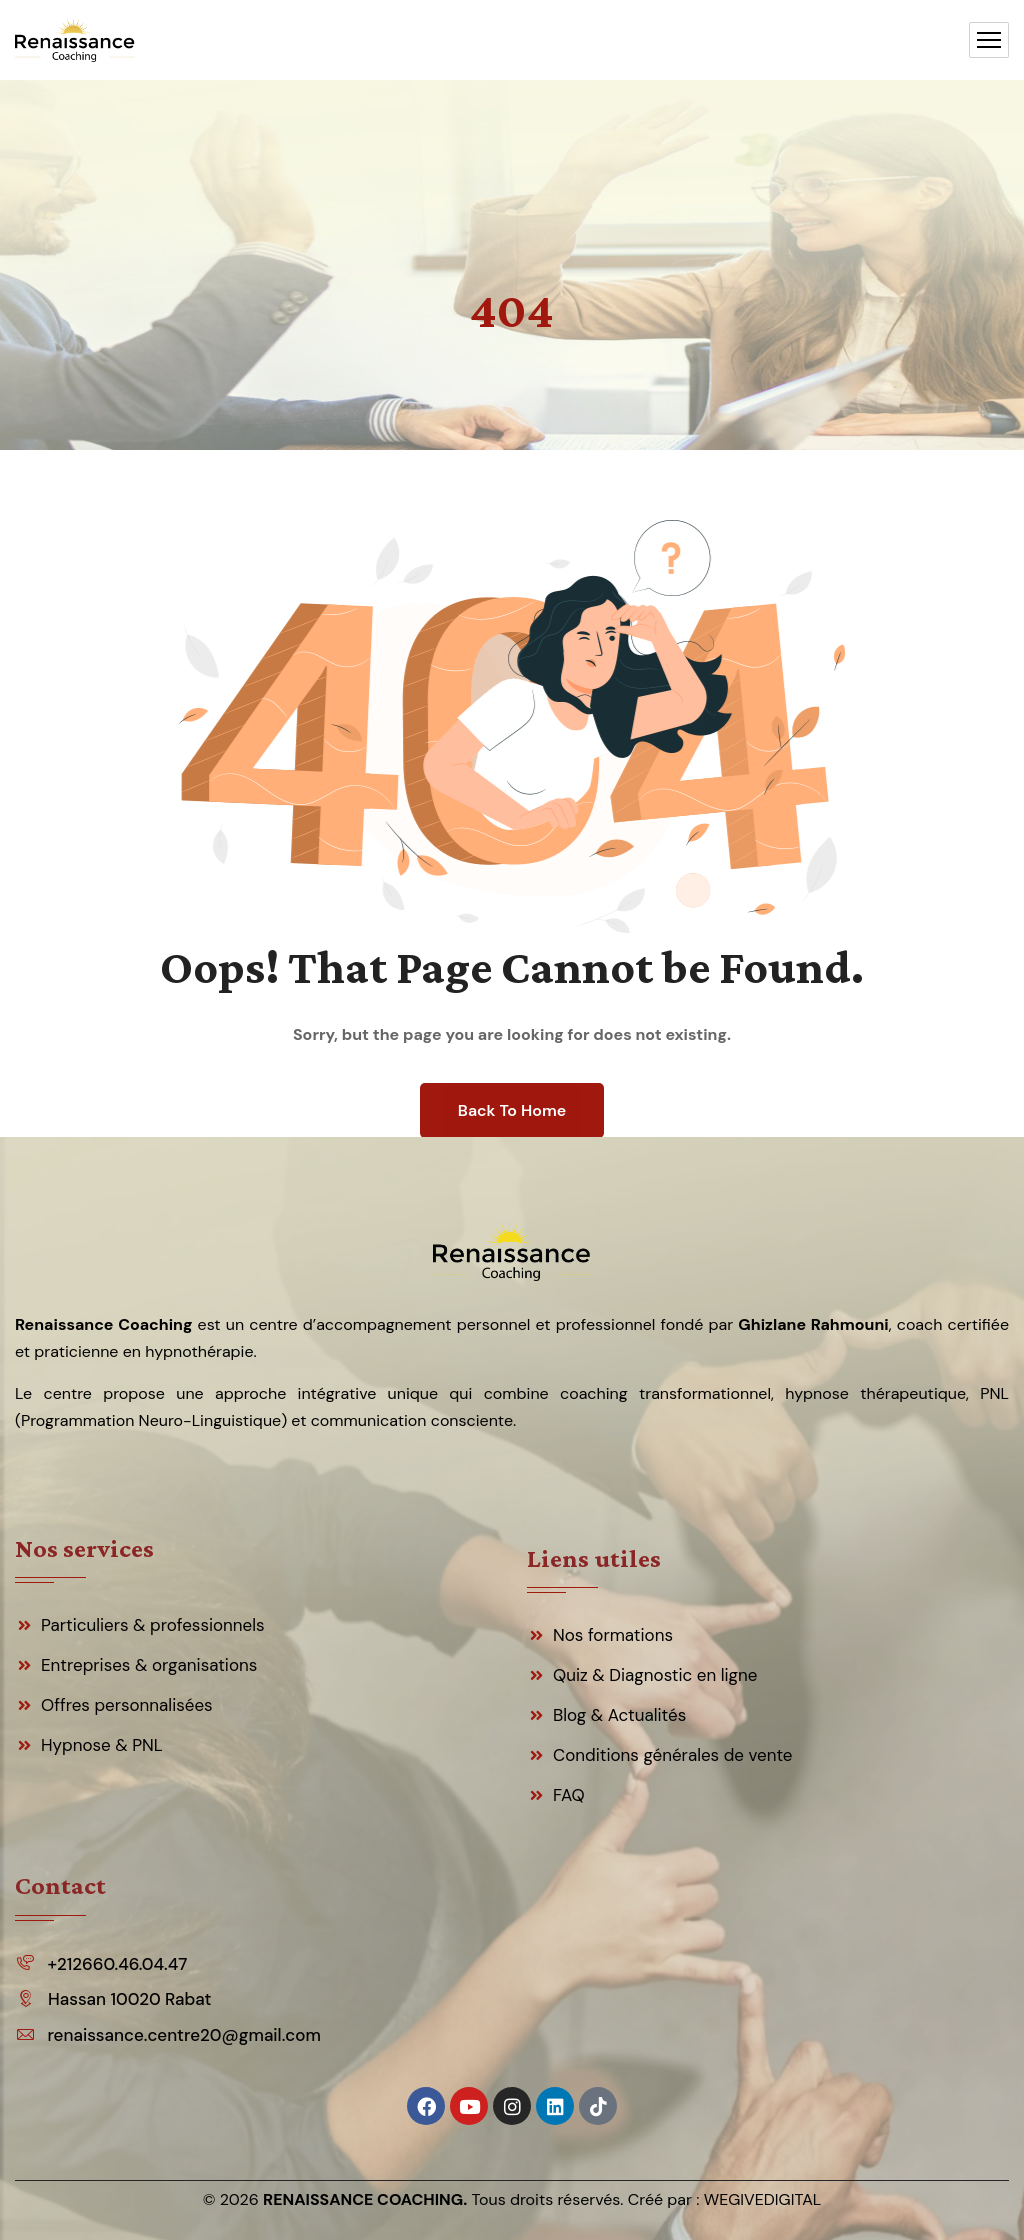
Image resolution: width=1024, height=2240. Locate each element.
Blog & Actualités (619, 1715)
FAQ (569, 1795)
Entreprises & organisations (149, 1665)
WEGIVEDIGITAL (763, 2199)
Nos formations (613, 1635)
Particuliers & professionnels (153, 1625)
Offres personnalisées (127, 1705)
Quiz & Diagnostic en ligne (655, 1675)
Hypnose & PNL (102, 1745)
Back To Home (512, 1110)
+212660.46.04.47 (117, 1964)
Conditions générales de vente (673, 1755)
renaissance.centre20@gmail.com (183, 2035)
